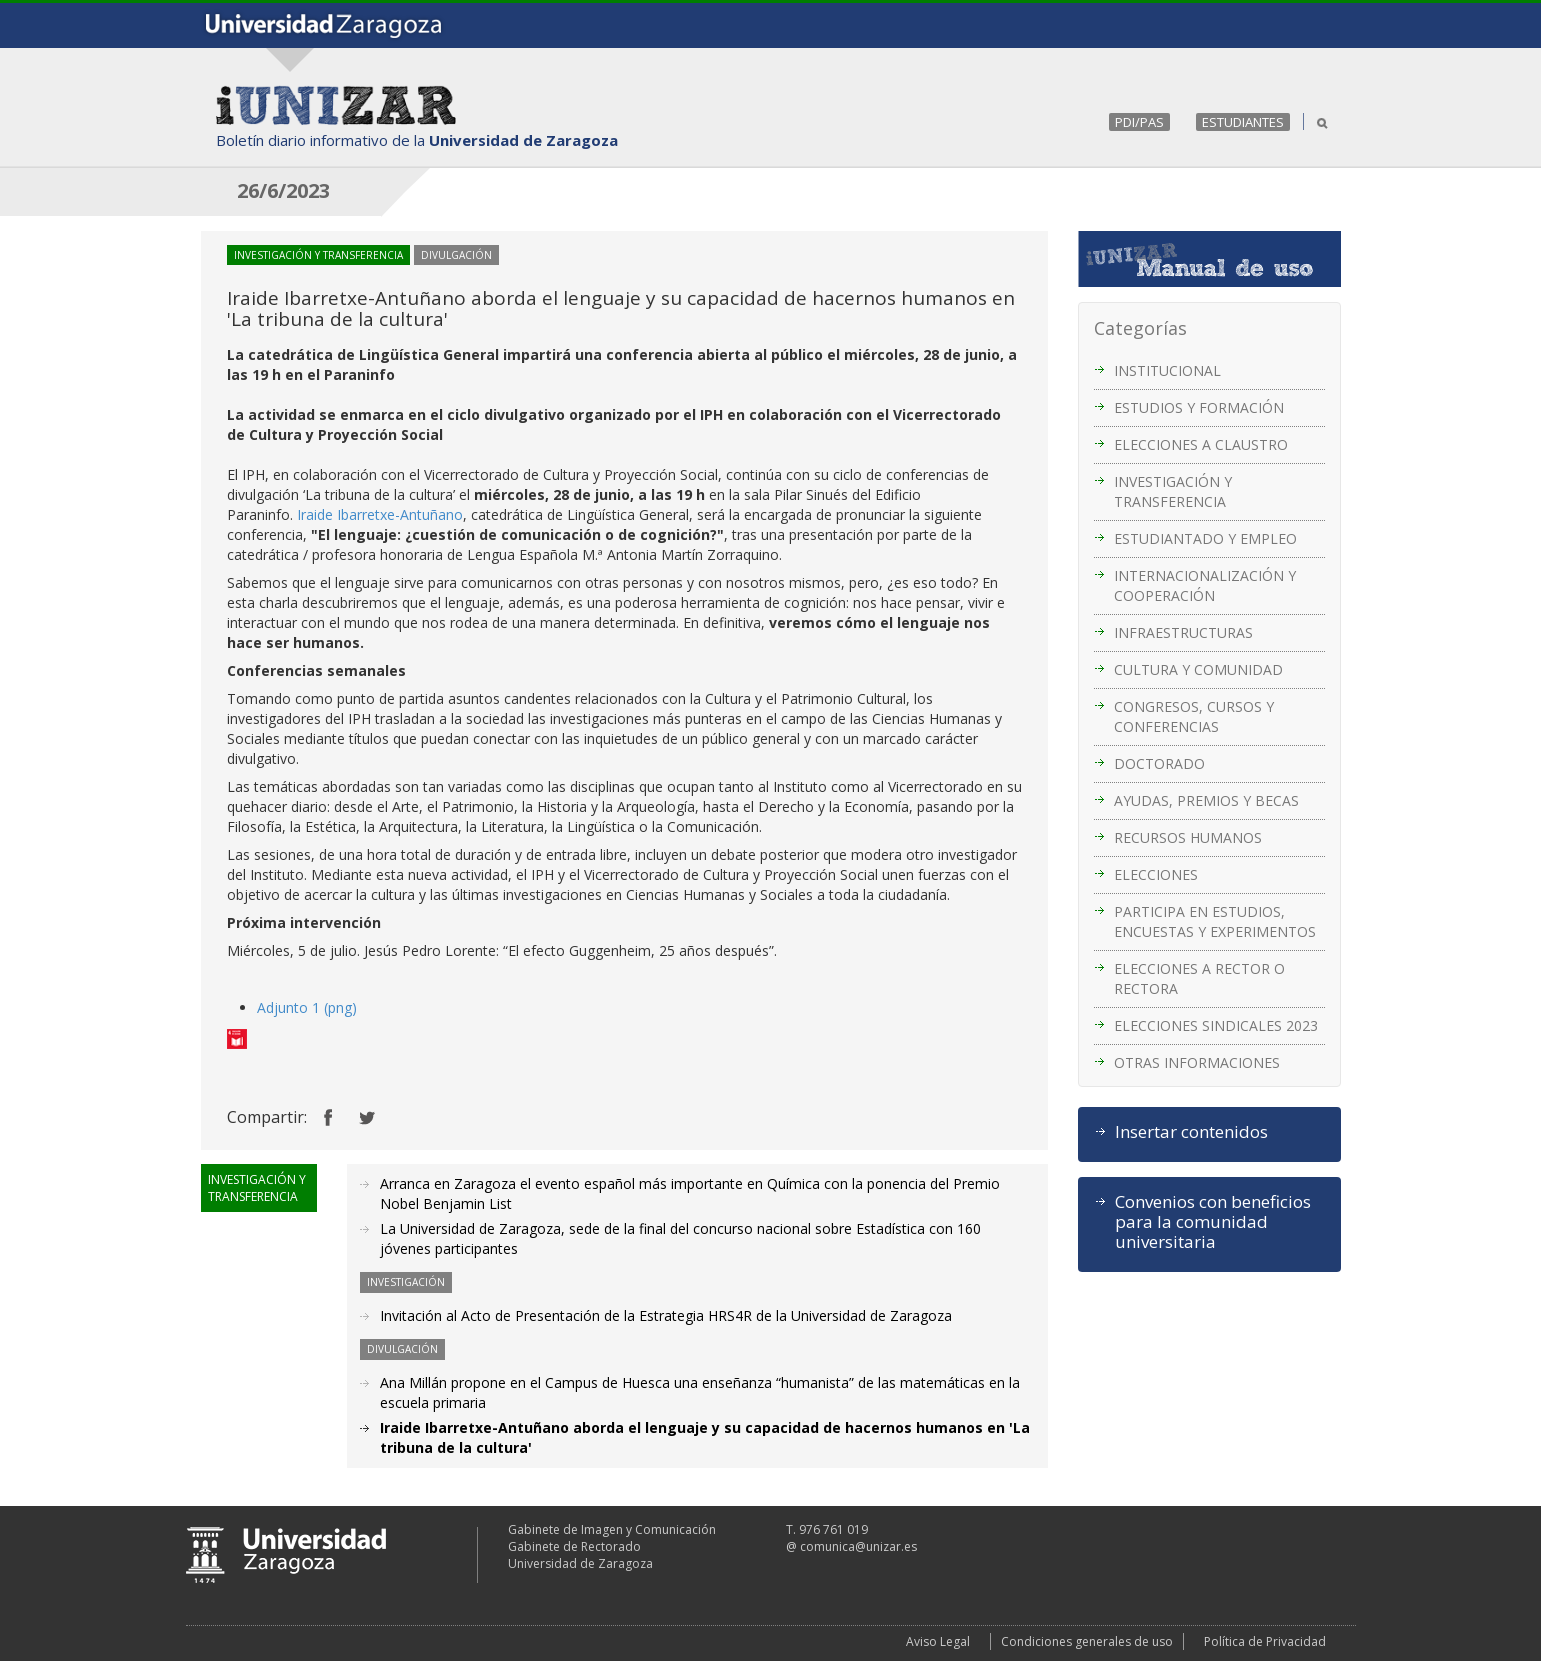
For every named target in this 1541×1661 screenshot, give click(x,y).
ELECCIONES (1156, 874)
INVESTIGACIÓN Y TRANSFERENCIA (1173, 491)
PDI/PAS (1139, 122)
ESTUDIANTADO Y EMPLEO (1205, 538)
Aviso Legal (938, 1641)
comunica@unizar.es (858, 1546)
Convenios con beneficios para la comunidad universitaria (1213, 1222)
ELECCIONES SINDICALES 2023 (1216, 1025)
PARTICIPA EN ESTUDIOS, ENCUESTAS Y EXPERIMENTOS (1215, 921)
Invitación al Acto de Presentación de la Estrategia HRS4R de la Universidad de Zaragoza (666, 1315)
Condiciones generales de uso (1087, 1641)
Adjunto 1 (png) (307, 1007)
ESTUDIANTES (1243, 122)
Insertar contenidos (1191, 1132)
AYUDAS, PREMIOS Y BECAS (1206, 800)
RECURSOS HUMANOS (1188, 837)
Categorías (1140, 328)
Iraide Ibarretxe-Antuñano (380, 514)
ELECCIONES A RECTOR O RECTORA (1199, 978)
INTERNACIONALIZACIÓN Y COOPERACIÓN (1205, 585)
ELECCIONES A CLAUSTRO (1201, 444)
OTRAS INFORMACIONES (1197, 1062)
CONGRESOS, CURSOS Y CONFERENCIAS (1194, 716)
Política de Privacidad (1265, 1641)
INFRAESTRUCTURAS (1183, 632)
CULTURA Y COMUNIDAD (1198, 669)
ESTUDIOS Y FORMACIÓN (1199, 407)
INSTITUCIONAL (1167, 370)
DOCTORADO (1159, 763)
